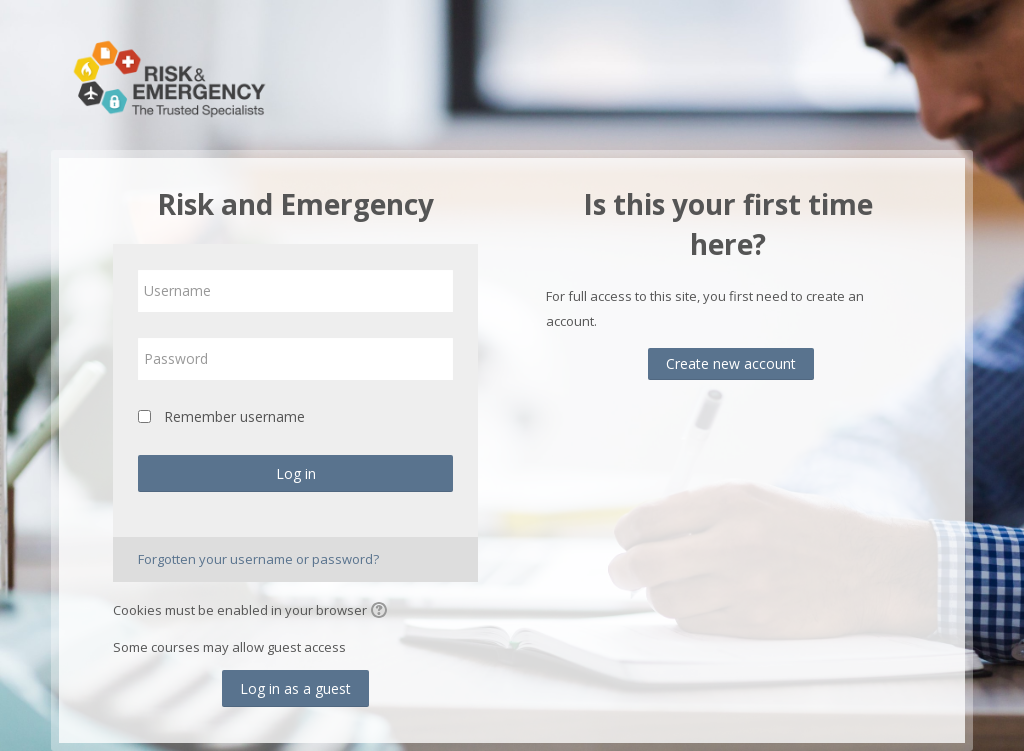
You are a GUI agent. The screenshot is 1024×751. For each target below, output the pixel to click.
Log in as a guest (295, 688)
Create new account (731, 363)
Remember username (234, 416)
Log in (296, 473)
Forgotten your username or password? (258, 559)
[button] (382, 612)
